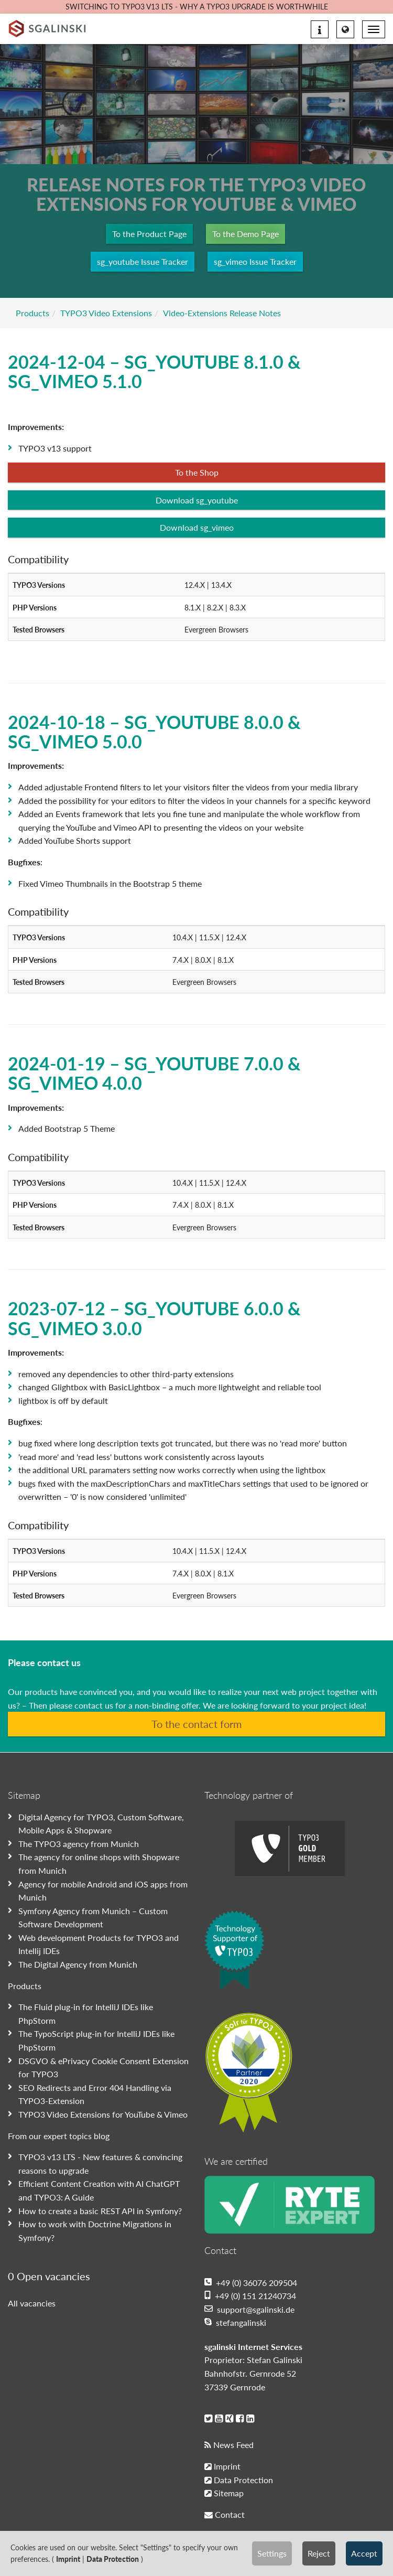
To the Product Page (149, 234)
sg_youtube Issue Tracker (142, 261)
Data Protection (112, 2558)
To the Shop (197, 472)
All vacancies (32, 2303)
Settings (272, 2553)
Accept (364, 2553)
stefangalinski (235, 2322)
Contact (224, 2514)
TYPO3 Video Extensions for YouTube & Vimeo (103, 2114)
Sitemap (224, 2493)
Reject (319, 2553)
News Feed (229, 2445)
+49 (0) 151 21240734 (250, 2296)
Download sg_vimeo (197, 527)
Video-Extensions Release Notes (222, 313)
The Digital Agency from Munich (77, 1964)
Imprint (68, 2558)
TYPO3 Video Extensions (106, 313)
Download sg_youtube (197, 500)
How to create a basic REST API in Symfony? (100, 2211)
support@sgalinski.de (249, 2309)
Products (32, 313)
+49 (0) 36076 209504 (250, 2283)
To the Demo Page (245, 234)
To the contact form (196, 1724)
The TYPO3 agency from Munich (78, 1844)
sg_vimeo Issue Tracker (255, 261)
